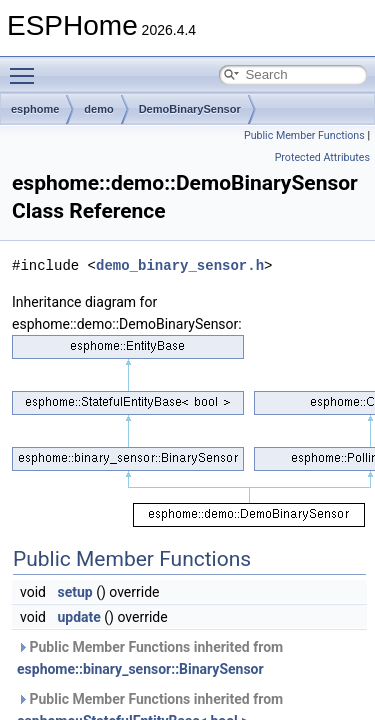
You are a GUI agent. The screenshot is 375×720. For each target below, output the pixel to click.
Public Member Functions (304, 135)
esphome (35, 109)
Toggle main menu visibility (27, 67)
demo (98, 109)
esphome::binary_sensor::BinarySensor (140, 669)
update (78, 617)
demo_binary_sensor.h (180, 265)
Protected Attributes (322, 157)
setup (74, 592)
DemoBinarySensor (190, 109)
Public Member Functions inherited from (150, 658)
